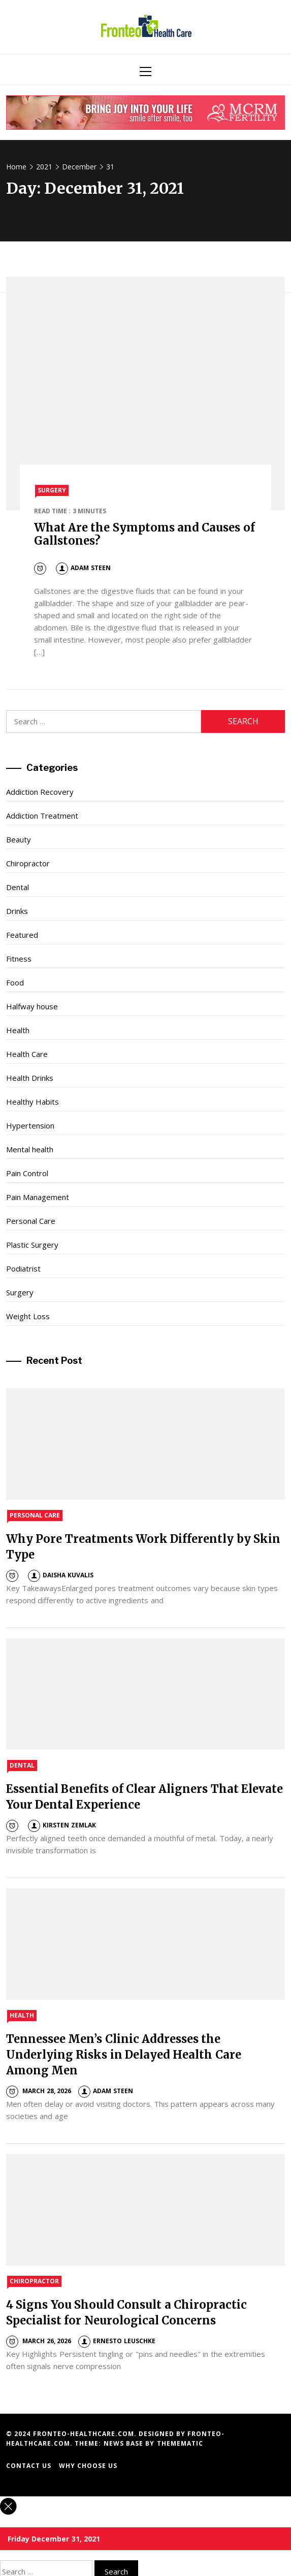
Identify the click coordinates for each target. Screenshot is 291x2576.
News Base (125, 2443)
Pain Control (27, 1173)
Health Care (27, 1054)
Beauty (18, 839)
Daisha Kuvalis (60, 1575)
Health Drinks (29, 1078)
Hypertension (30, 1125)
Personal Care (30, 1221)
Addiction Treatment (42, 815)
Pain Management (37, 1197)
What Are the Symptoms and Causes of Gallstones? (144, 534)
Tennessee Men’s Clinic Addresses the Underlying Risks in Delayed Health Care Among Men (123, 2054)
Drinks (17, 911)
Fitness (18, 959)
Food (15, 982)
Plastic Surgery (32, 1245)
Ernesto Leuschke (116, 2341)
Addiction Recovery (40, 792)
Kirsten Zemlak (61, 1825)
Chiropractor (28, 863)
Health (17, 1030)
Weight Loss (28, 1316)
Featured (22, 935)
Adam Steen (83, 567)
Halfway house (32, 1006)
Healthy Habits (32, 1102)
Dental (17, 887)
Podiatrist (23, 1268)
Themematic (180, 2443)
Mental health (29, 1149)
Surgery (52, 490)
